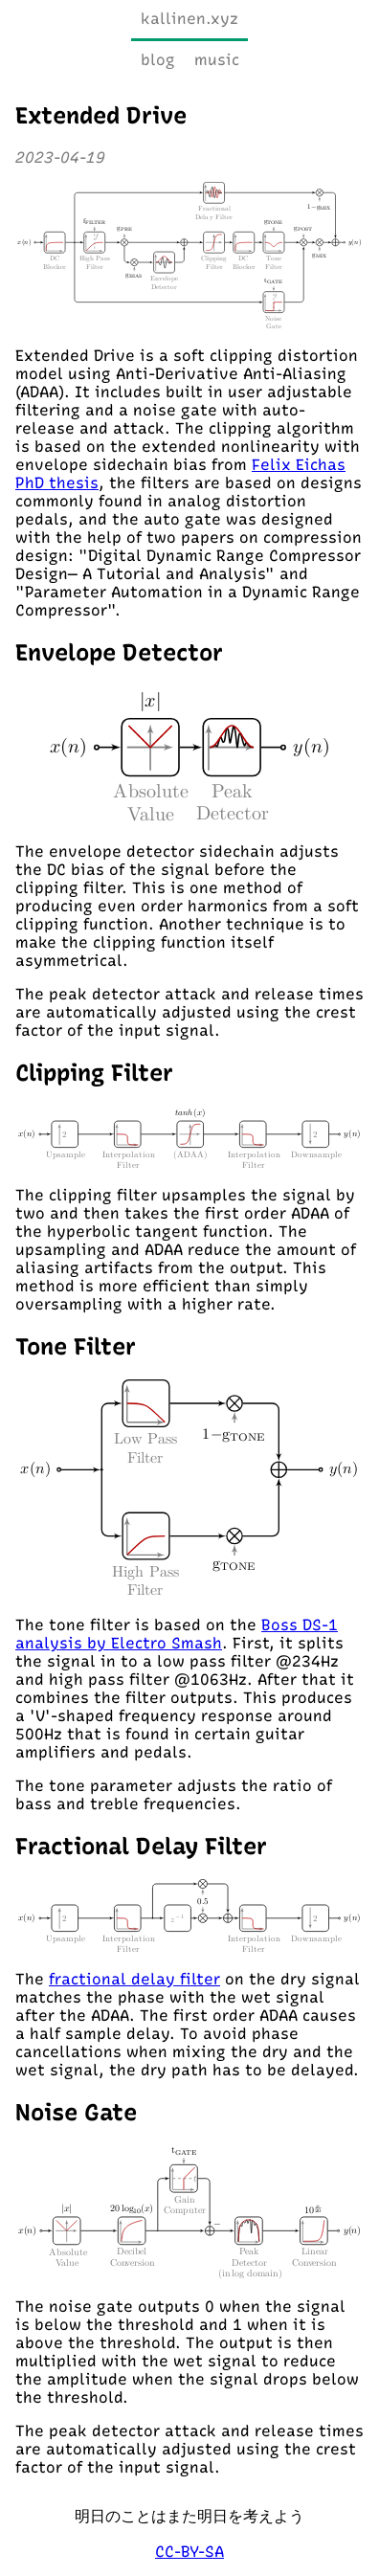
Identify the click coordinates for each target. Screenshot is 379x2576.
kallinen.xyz (189, 19)
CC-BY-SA (189, 2551)
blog (158, 60)
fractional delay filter (134, 1979)
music (216, 60)
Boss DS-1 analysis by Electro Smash (176, 1634)
